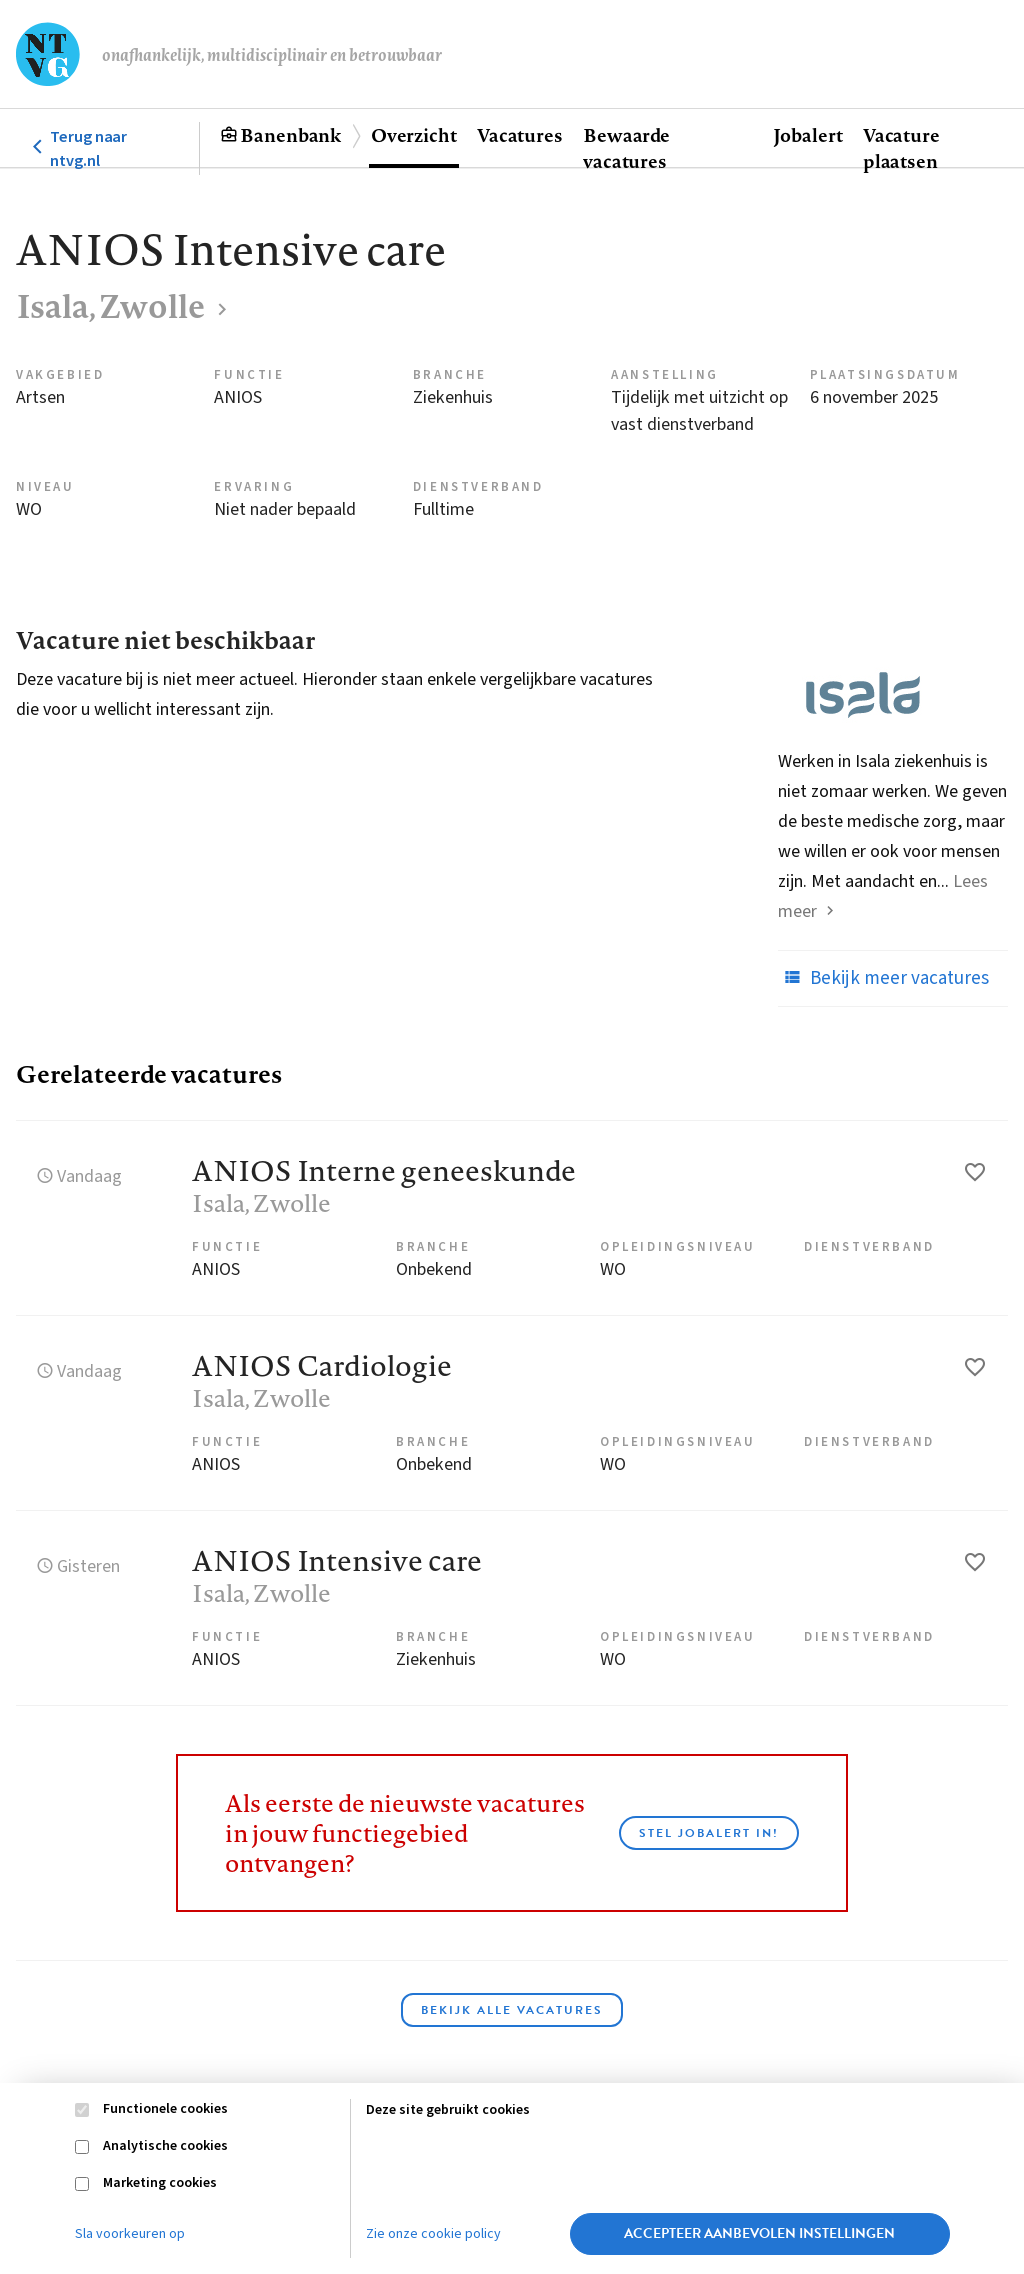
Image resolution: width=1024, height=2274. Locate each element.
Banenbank (290, 135)
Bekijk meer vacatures (883, 978)
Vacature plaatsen (901, 148)
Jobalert (808, 135)
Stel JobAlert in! (709, 1833)
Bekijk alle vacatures (512, 2010)
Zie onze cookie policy (433, 2234)
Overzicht (414, 135)
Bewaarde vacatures (626, 148)
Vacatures (520, 135)
